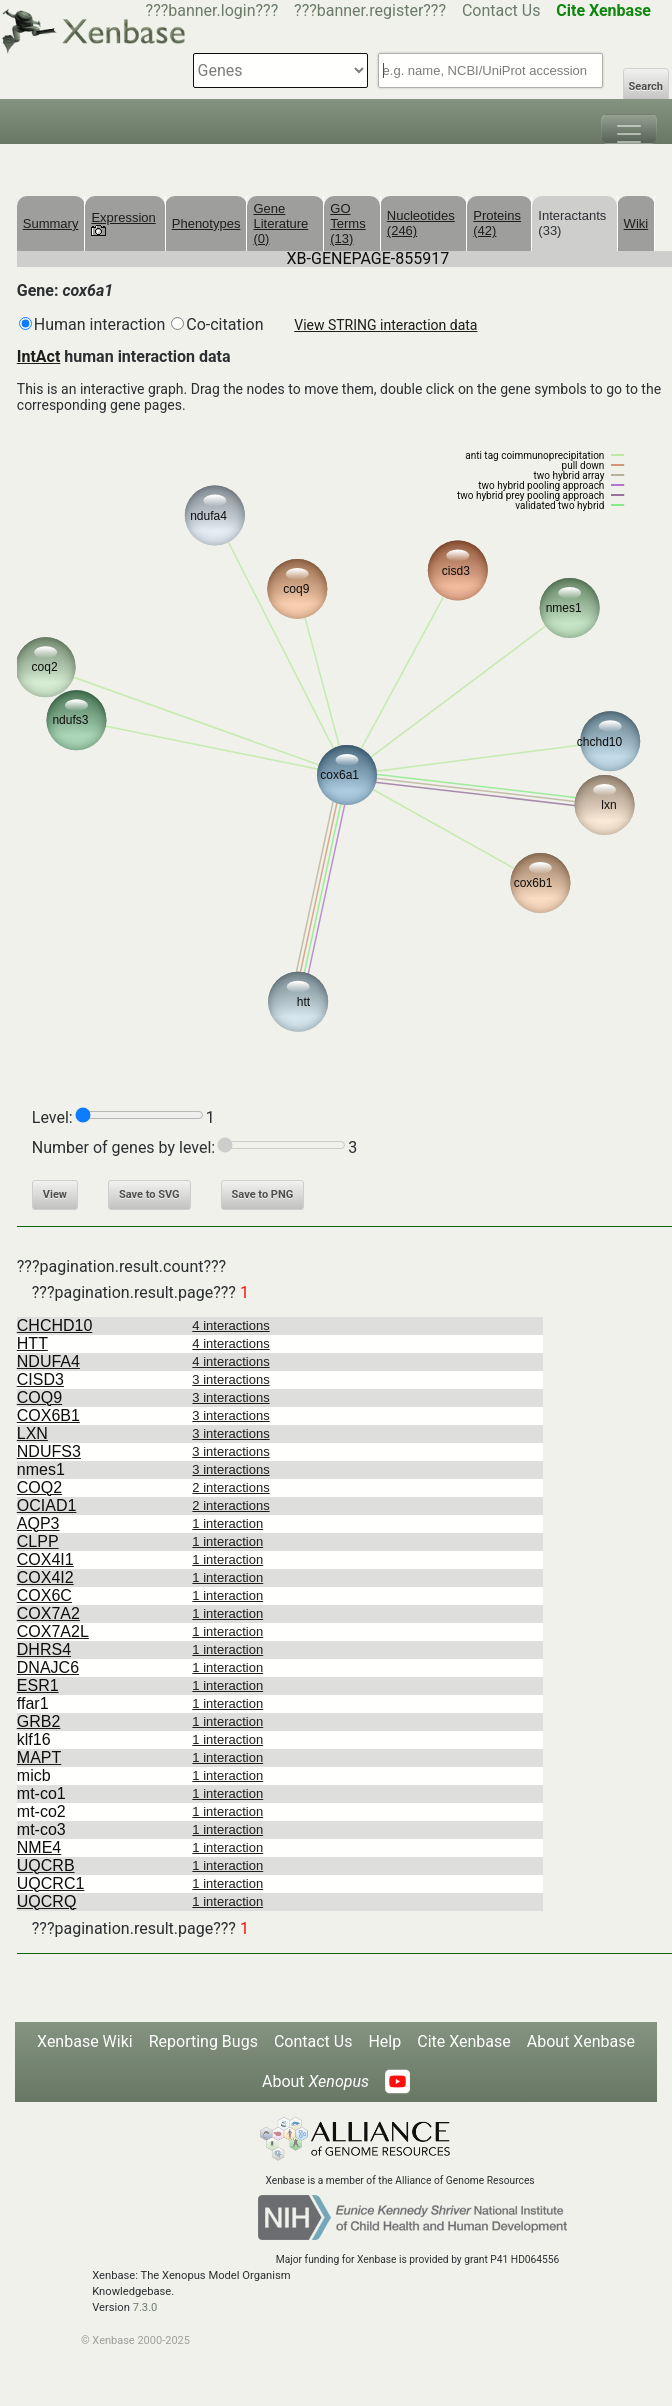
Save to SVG (149, 1194)
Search (646, 86)
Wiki (636, 223)
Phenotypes (206, 223)
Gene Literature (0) (280, 223)
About (315, 2081)
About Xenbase (581, 2041)
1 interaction (227, 1523)
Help (384, 2041)
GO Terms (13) (347, 223)
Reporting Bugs (203, 2041)
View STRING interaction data (385, 325)
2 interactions (230, 1487)
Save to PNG (263, 1194)
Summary (51, 223)
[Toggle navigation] (629, 129)
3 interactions (230, 1379)
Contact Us (501, 10)
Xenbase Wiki (85, 2041)
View (55, 1194)
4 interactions (230, 1325)
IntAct (39, 356)
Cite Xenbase (464, 2041)
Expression (123, 223)
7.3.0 (145, 2307)
